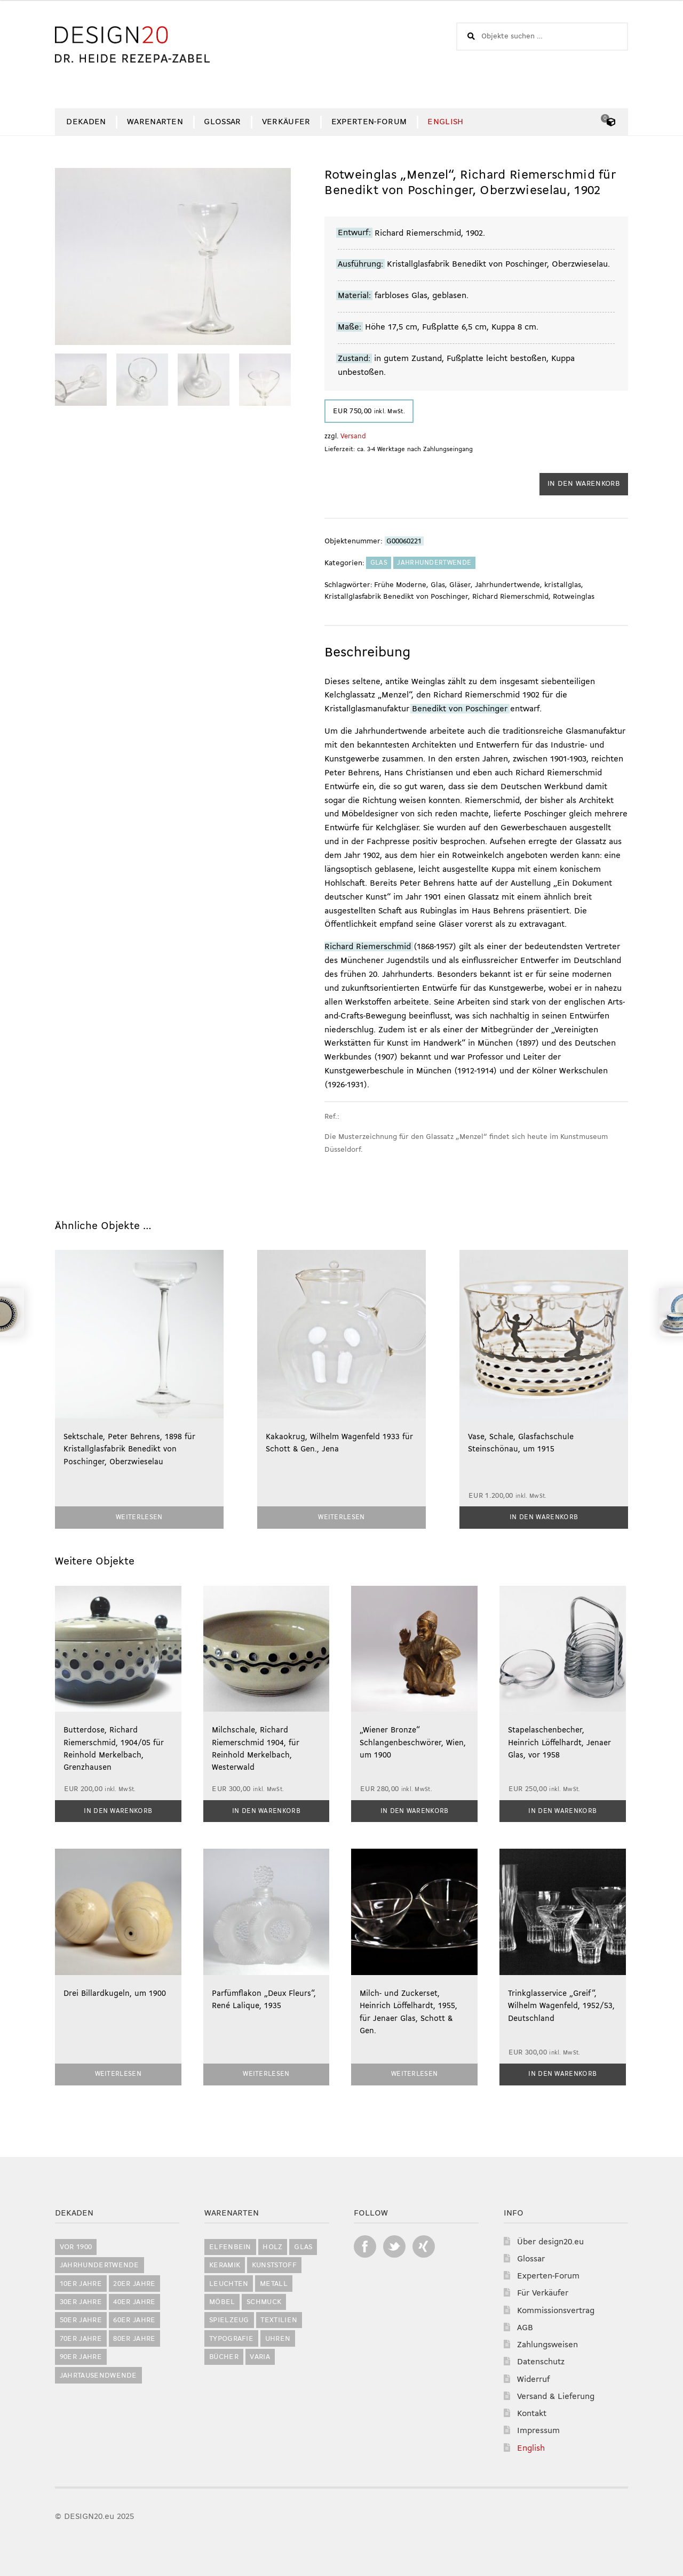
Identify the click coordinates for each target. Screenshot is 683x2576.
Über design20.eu (550, 2240)
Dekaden (86, 122)
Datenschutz (541, 2360)
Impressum (538, 2429)
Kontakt (531, 2412)
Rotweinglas (573, 597)
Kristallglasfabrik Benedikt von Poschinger (396, 597)
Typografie (231, 2336)
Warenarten (155, 122)
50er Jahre (81, 2318)
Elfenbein (230, 2245)
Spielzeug (229, 2318)
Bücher (224, 2355)
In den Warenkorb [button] (544, 1516)
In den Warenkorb (583, 483)
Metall (274, 2281)
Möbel (222, 2300)
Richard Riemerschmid (510, 597)
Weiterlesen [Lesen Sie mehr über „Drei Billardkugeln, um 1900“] (118, 2071)
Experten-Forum (369, 122)
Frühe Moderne (400, 585)
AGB (525, 2326)
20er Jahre (134, 2281)
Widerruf (533, 2377)
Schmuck (264, 2300)
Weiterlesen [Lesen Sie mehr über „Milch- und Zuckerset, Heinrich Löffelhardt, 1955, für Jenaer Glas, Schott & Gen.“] (414, 2071)
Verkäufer (286, 122)
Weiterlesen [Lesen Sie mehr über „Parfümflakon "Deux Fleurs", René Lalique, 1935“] (266, 2071)
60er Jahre (134, 2318)
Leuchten (229, 2281)
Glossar (222, 122)
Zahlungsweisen (547, 2343)
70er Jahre (81, 2336)
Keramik (224, 2263)
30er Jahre (81, 2300)
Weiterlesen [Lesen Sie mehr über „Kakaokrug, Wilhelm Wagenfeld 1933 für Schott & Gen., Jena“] (341, 1516)
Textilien (278, 2318)
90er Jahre (81, 2355)
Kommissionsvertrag (555, 2309)
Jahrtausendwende (98, 2373)
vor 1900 (76, 2245)
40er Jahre (134, 2300)
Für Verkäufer (542, 2292)
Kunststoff (274, 2263)
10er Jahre (81, 2281)
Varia (260, 2355)
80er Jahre (134, 2336)
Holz (272, 2245)
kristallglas (562, 585)
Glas (378, 562)
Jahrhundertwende (434, 562)
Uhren (278, 2336)
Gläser (460, 585)
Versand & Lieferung (555, 2394)
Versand (353, 436)
